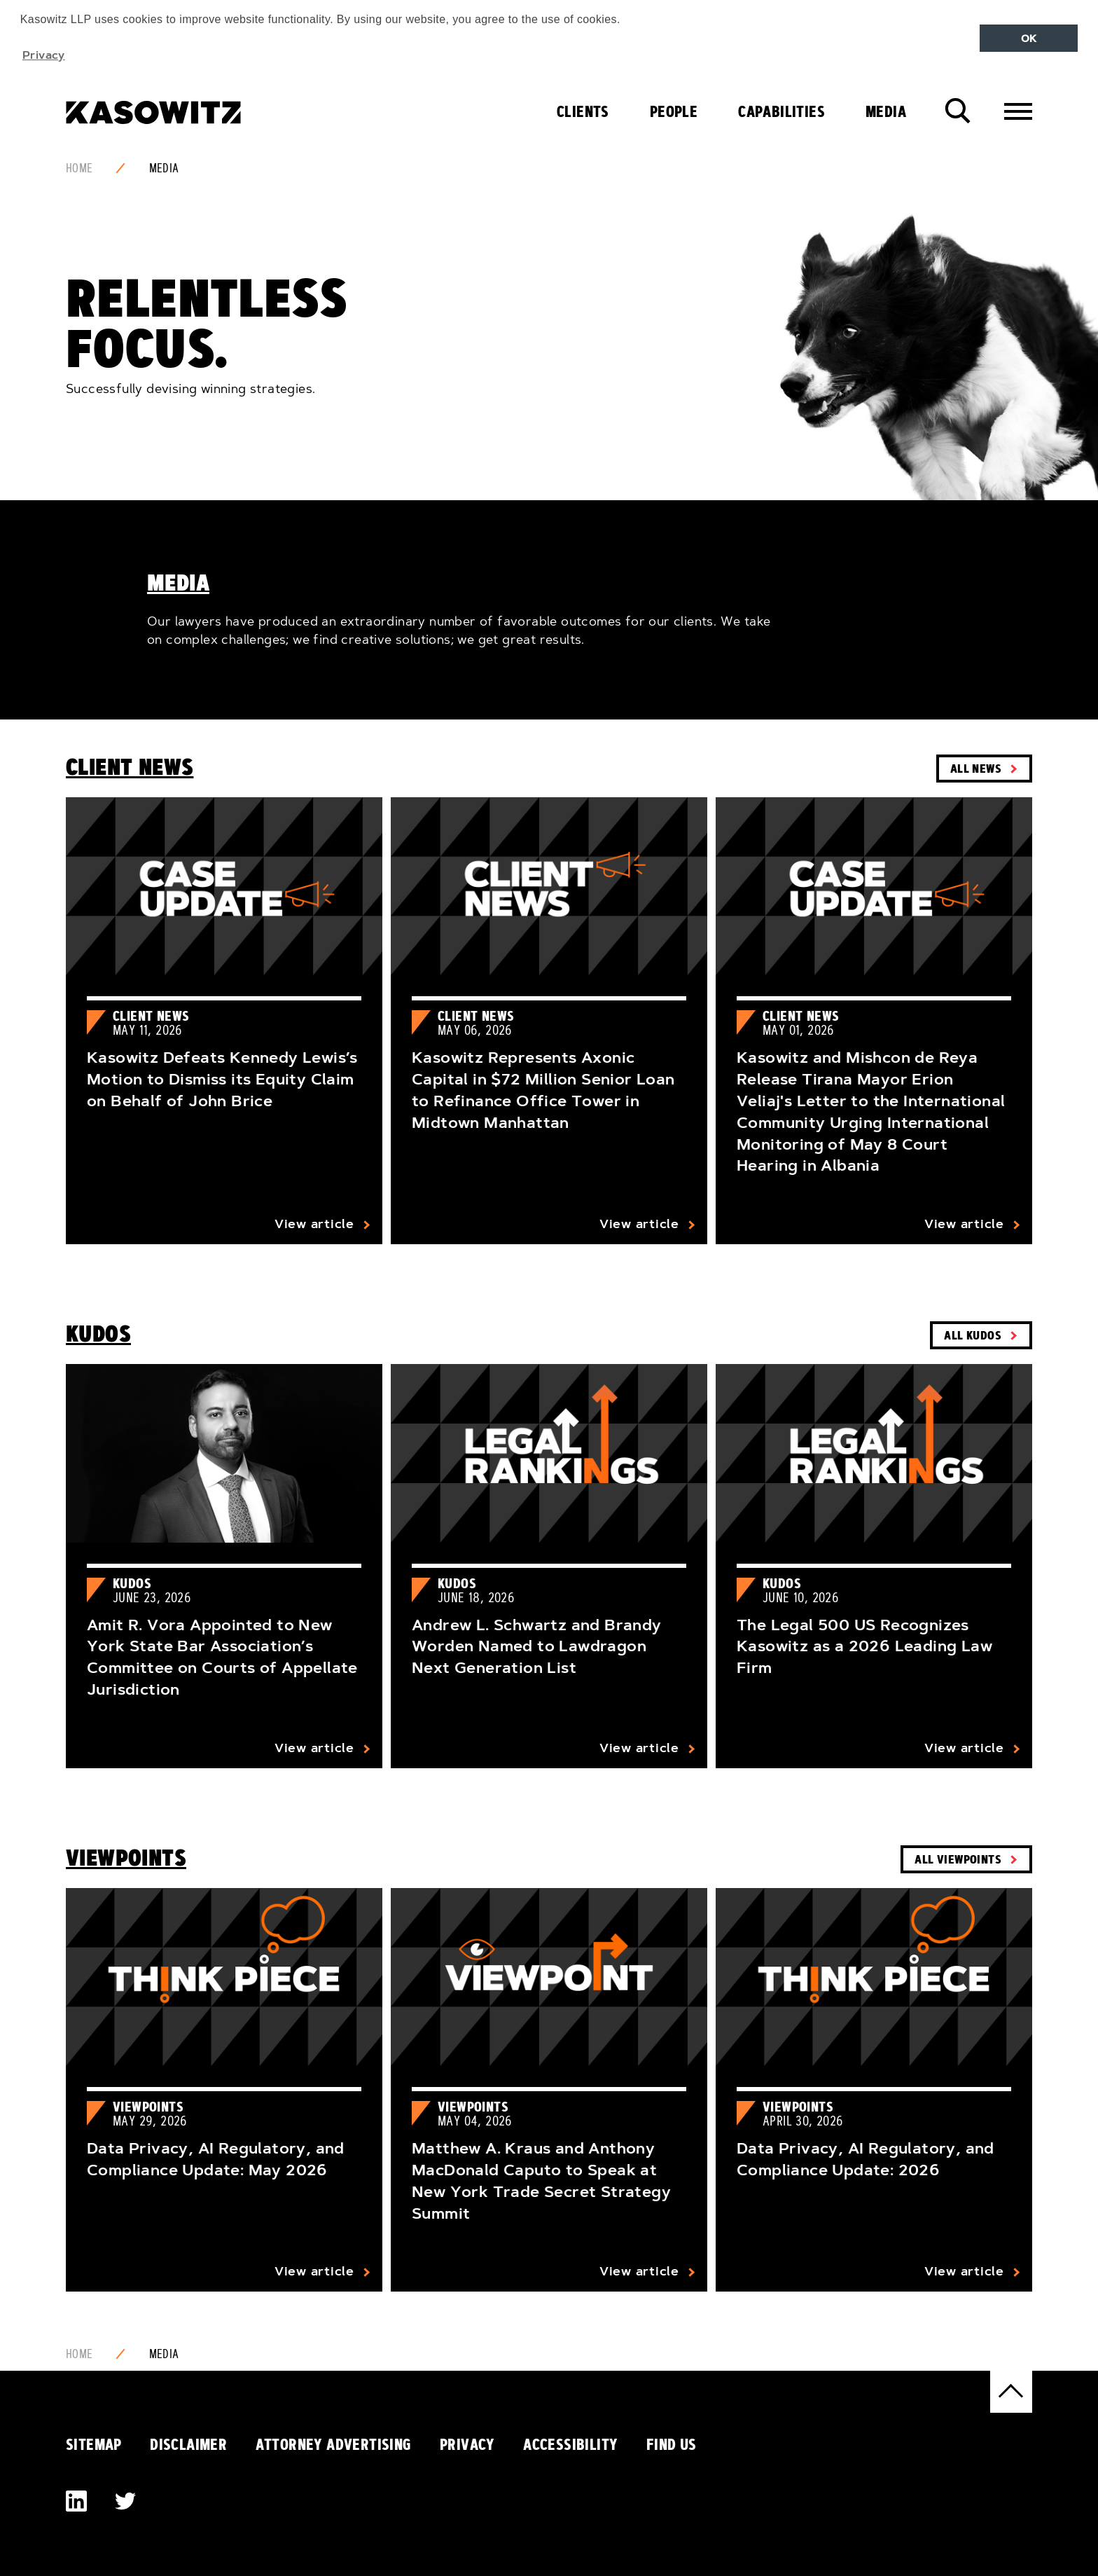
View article (314, 1224)
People (673, 111)
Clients (583, 111)
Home (79, 168)
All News (975, 768)
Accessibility (570, 2444)
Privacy (467, 2444)
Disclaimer (188, 2444)
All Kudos (972, 1335)
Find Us (671, 2444)
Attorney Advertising (334, 2444)
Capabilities (781, 111)
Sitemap (94, 2444)
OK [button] (1029, 38)
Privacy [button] (43, 55)
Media (886, 111)
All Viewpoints (958, 1859)
